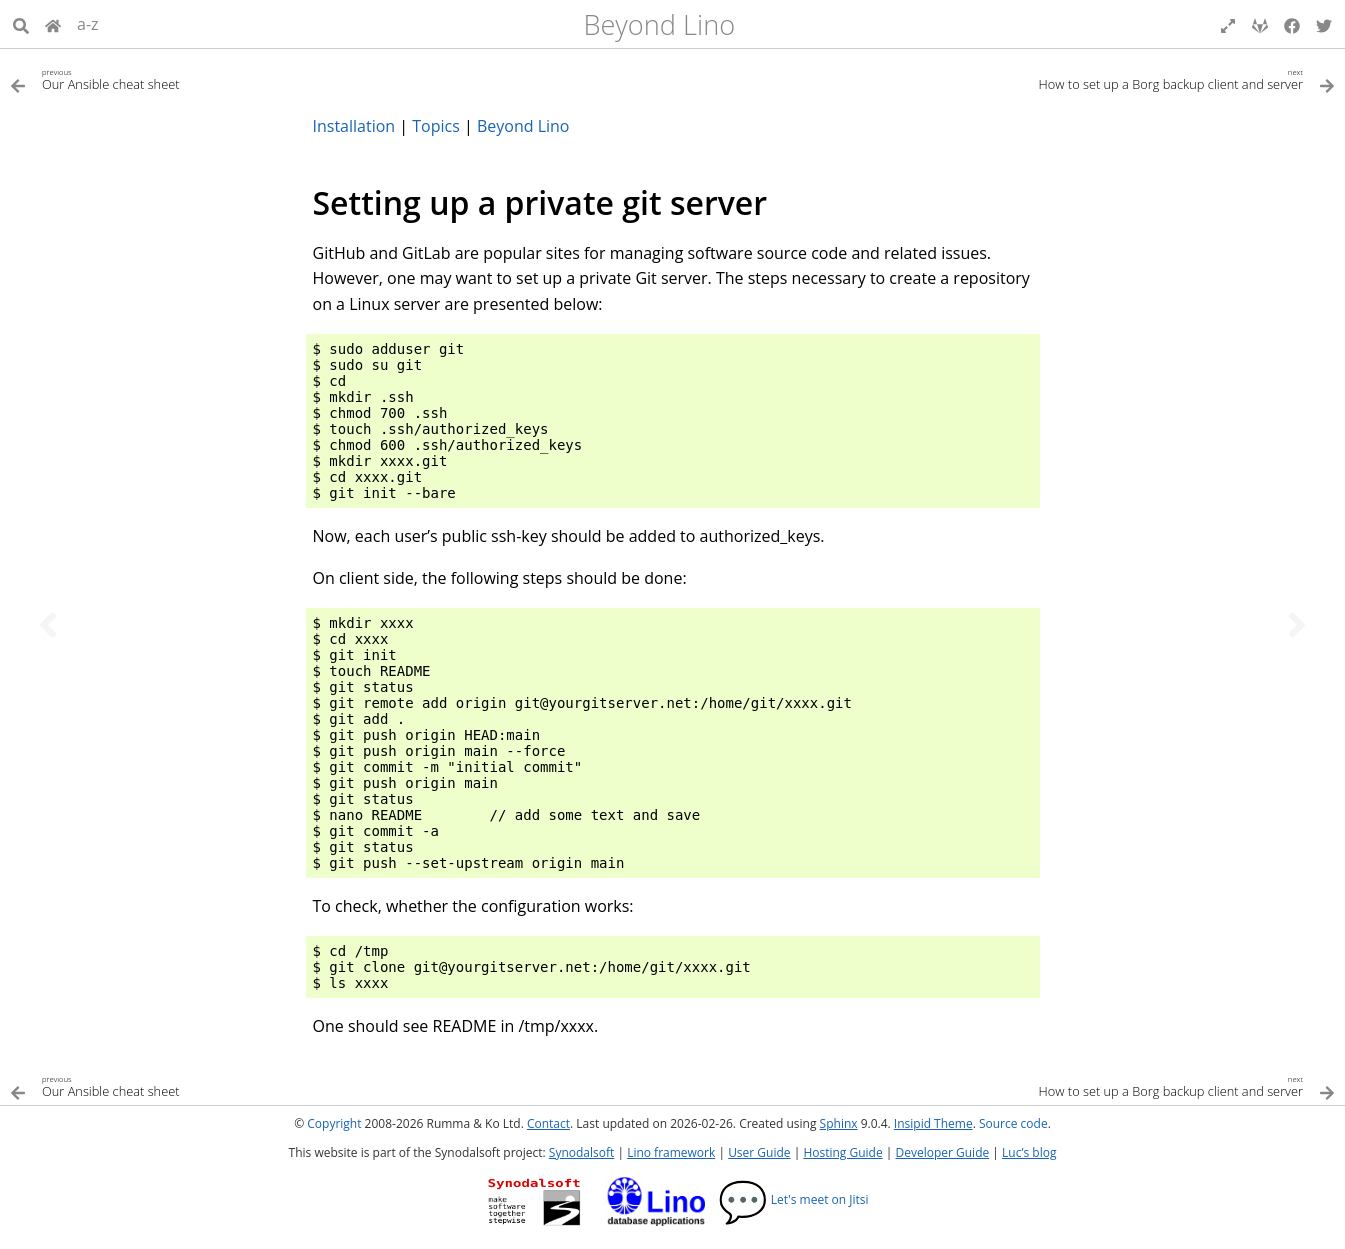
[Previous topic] (48, 625)
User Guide (759, 1152)
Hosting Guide (842, 1152)
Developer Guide (942, 1152)
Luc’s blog (1029, 1152)
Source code (1013, 1123)
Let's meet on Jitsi (793, 1199)
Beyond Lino (659, 24)
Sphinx (839, 1123)
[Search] (21, 24)
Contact (548, 1123)
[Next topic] (1297, 625)
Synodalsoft (581, 1152)
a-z (88, 24)
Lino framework (671, 1152)
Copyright (334, 1123)
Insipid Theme (933, 1123)
